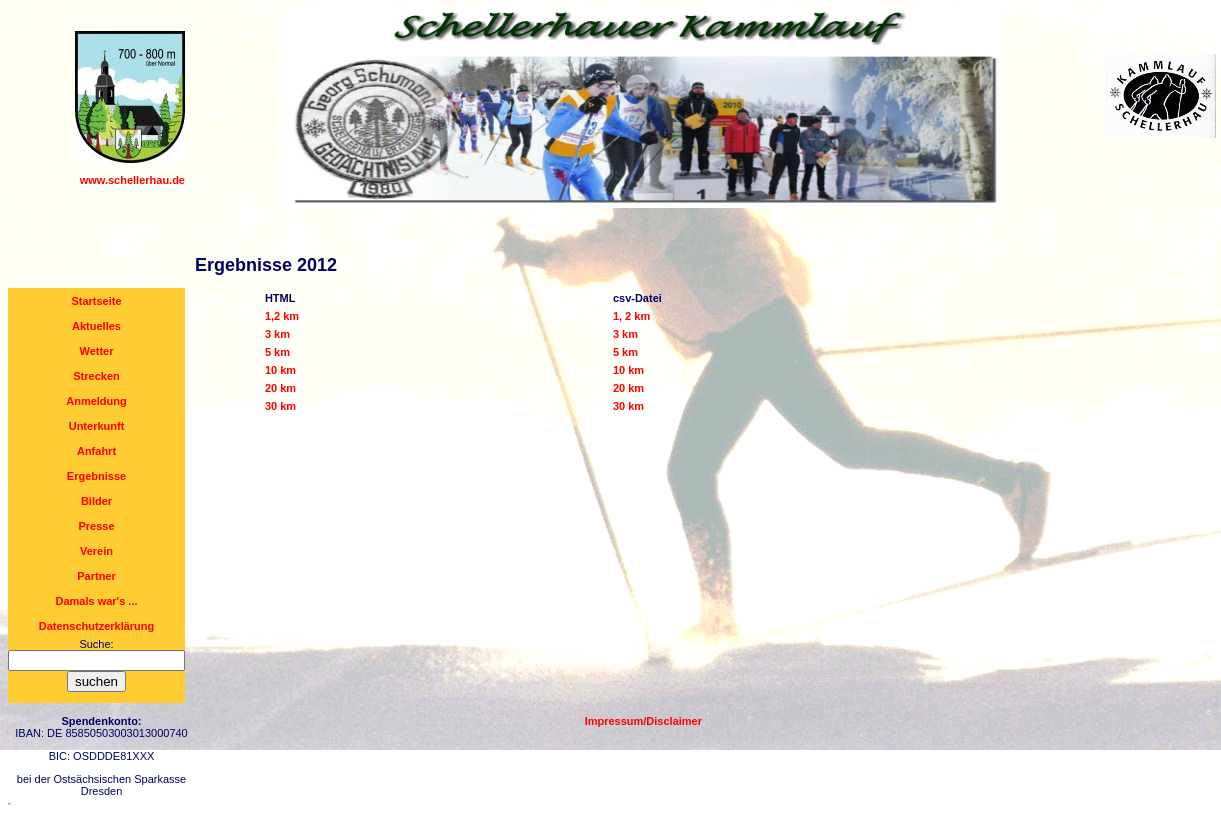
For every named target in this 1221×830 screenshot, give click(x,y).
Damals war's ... (96, 601)
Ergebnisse (96, 476)
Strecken (96, 376)
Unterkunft (97, 426)
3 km (277, 334)
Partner (96, 576)
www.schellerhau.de (132, 180)
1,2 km (282, 316)
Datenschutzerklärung (97, 626)
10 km (280, 370)
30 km (280, 406)
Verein (96, 551)
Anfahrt (96, 451)
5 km (277, 352)
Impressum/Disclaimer (643, 721)
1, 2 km (631, 316)
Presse (96, 526)
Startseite (96, 301)
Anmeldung (96, 401)
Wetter (96, 351)
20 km (280, 388)
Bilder (96, 501)
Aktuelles (96, 326)
